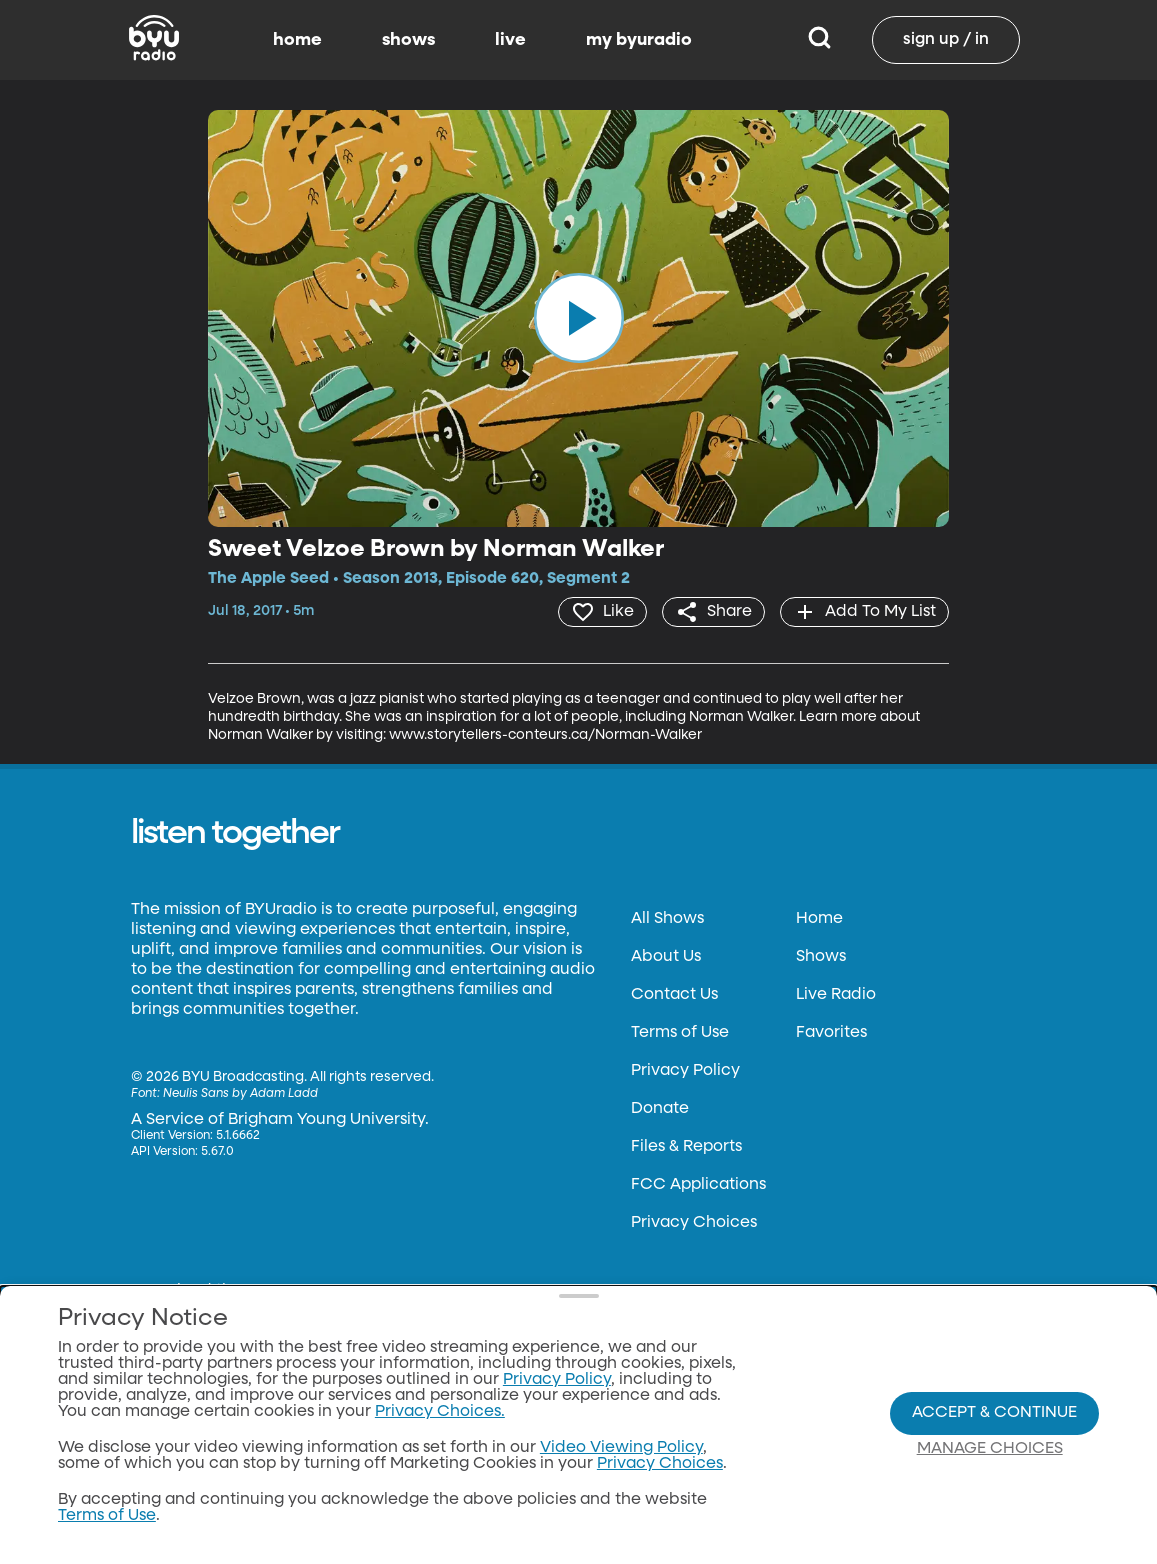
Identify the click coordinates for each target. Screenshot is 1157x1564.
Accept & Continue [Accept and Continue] (994, 1413)
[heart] (602, 612)
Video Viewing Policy (621, 1448)
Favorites (831, 1033)
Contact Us (674, 995)
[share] (713, 612)
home (297, 40)
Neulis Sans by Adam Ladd (240, 1094)
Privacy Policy (685, 1071)
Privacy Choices (694, 1223)
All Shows (667, 919)
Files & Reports (686, 1147)
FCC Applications (698, 1185)
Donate (660, 1109)
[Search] (819, 40)
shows (408, 40)
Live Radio (836, 995)
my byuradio (639, 40)
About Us (666, 957)
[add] (864, 612)
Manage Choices (990, 1449)
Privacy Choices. (440, 1412)
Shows (821, 957)
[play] (579, 318)
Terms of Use (680, 1033)
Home (819, 919)
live (510, 40)
